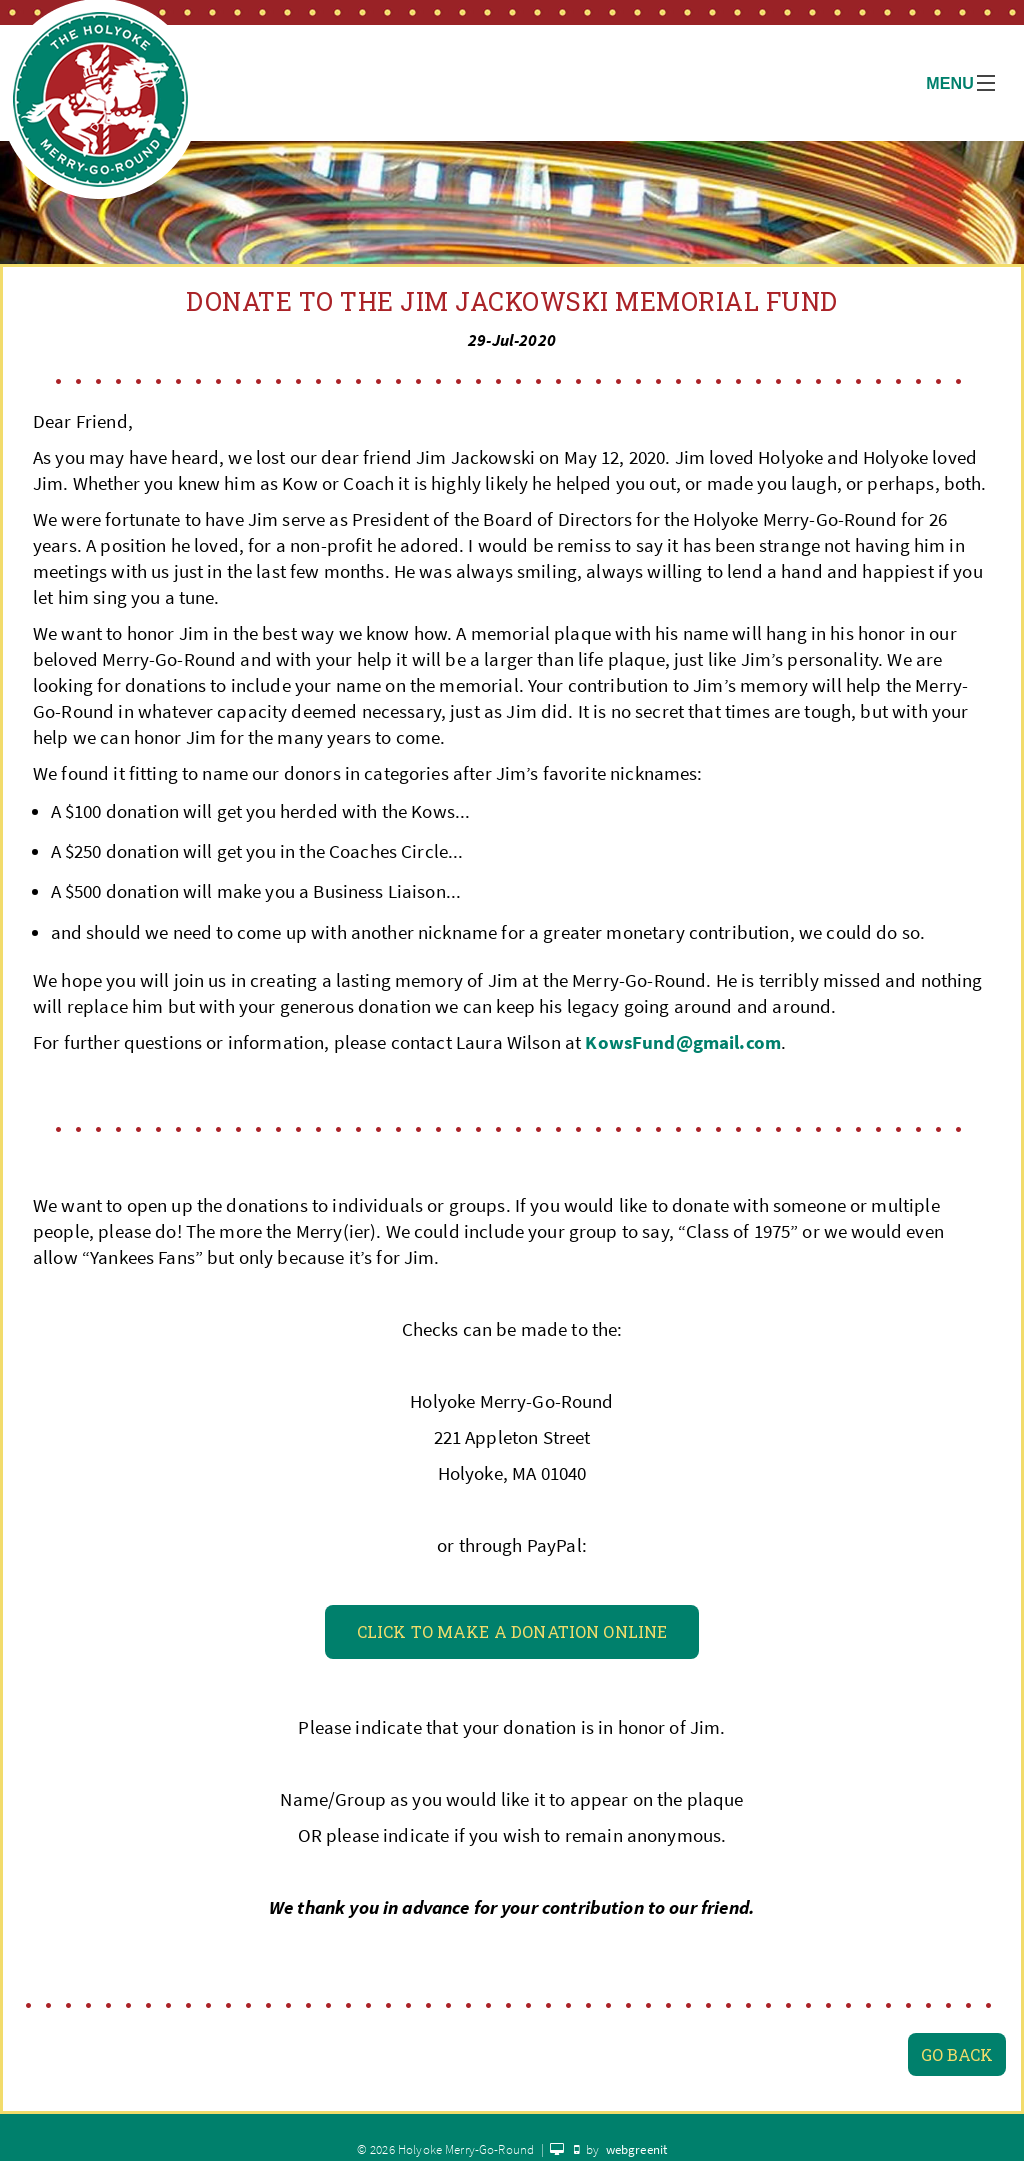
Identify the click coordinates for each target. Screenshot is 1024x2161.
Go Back (957, 2054)
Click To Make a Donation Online (512, 1631)
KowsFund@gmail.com (683, 1042)
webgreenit (637, 2149)
